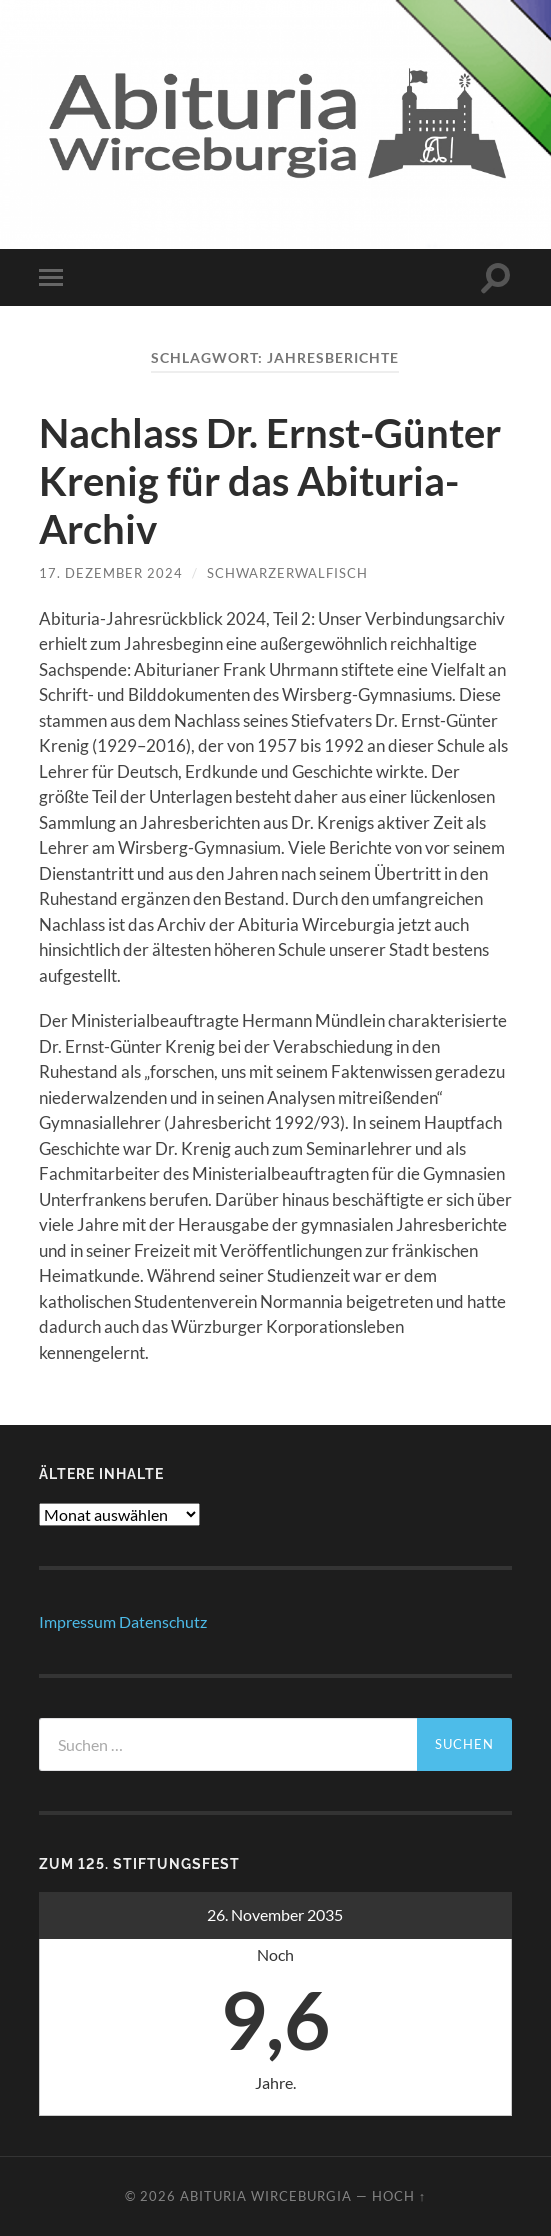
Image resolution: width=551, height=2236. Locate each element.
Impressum (77, 1621)
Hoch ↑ (399, 2196)
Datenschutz (163, 1621)
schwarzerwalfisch (287, 573)
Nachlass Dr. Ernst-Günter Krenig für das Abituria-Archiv (270, 481)
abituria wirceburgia (266, 2196)
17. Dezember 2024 (111, 573)
